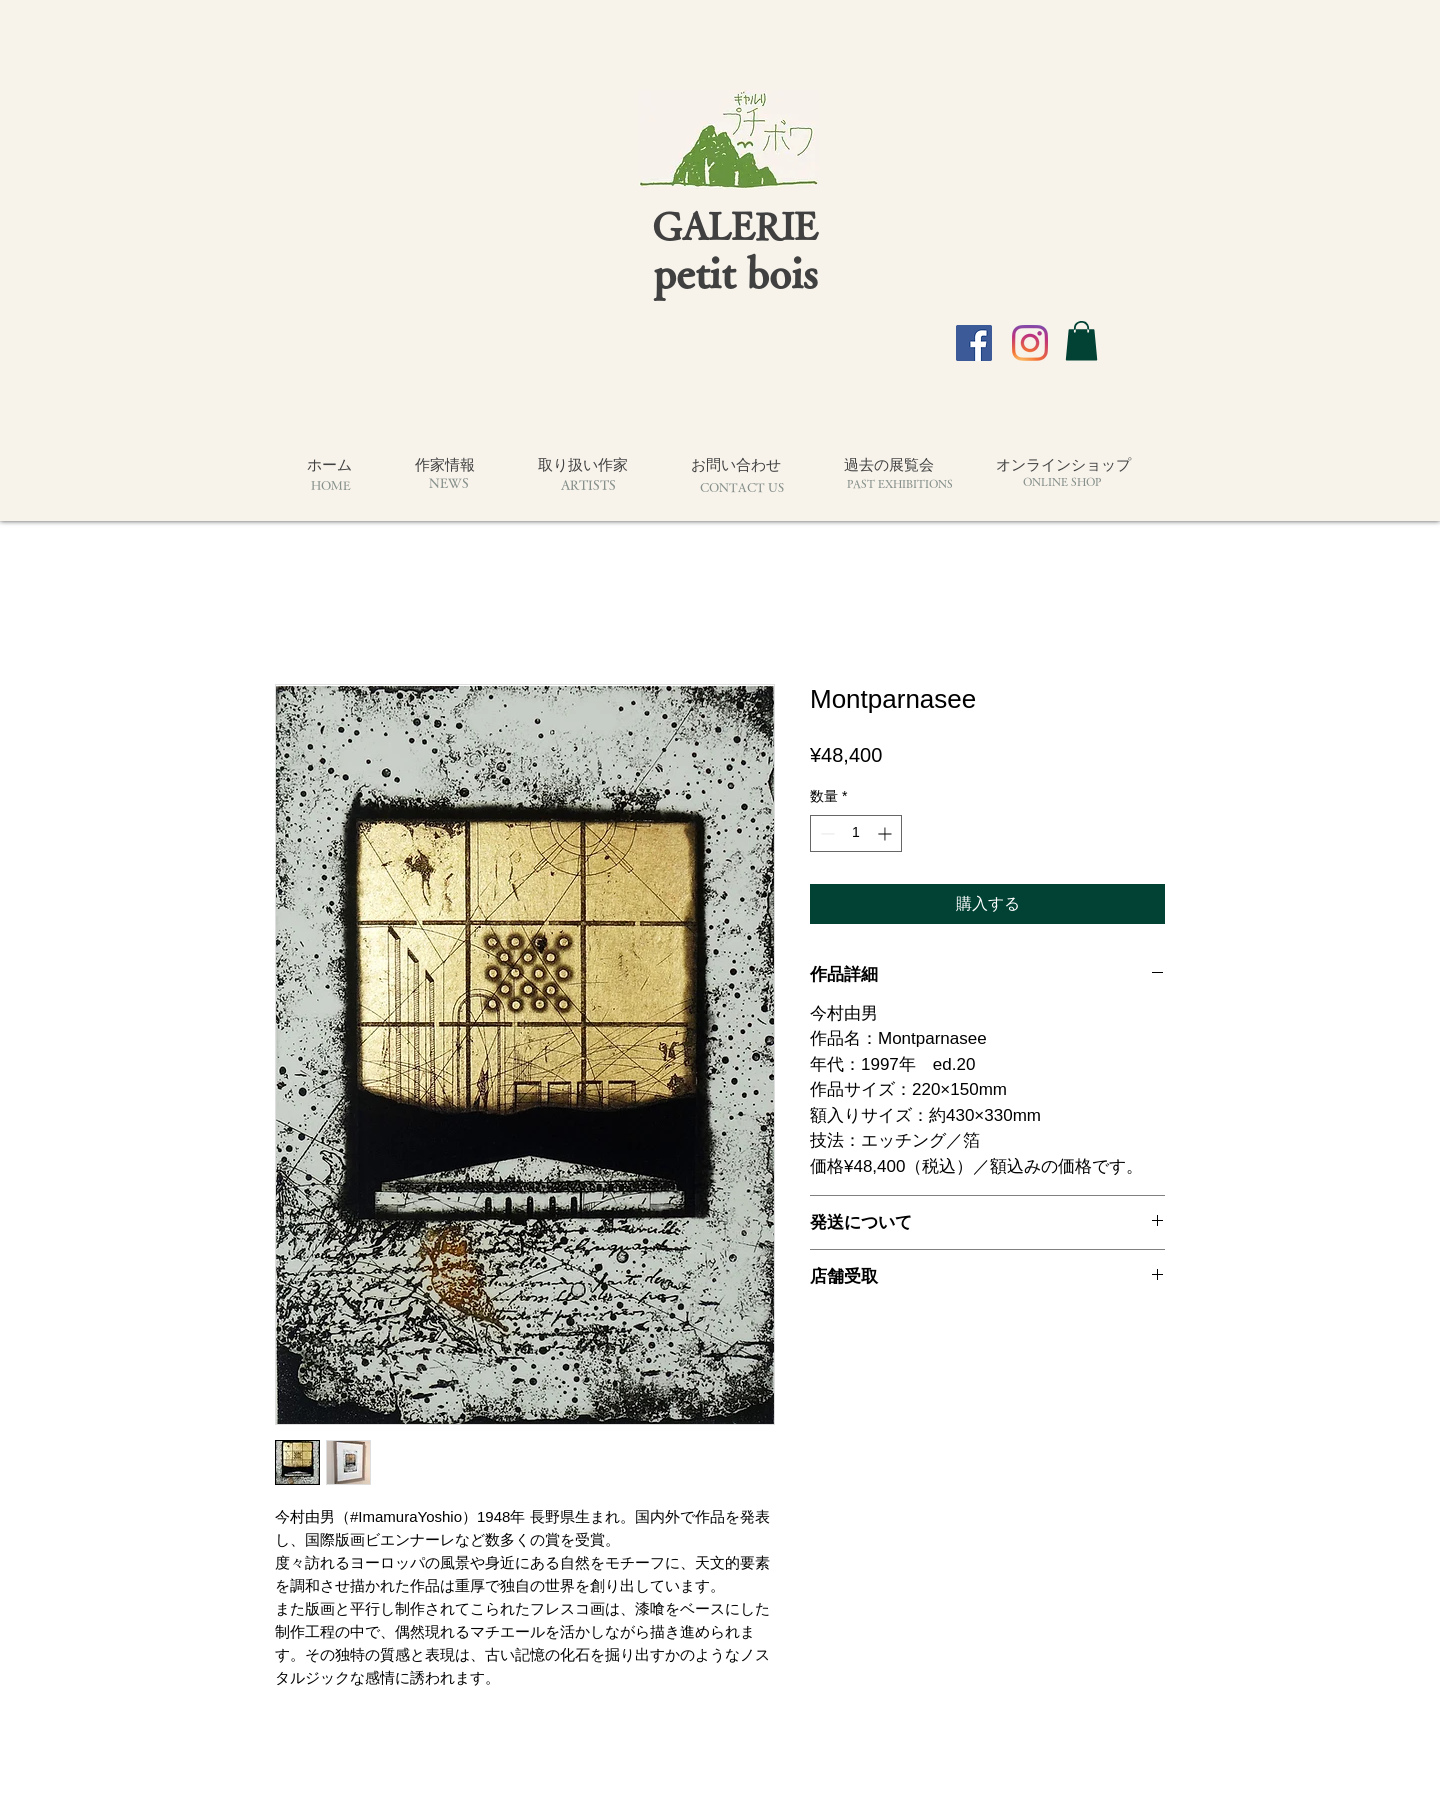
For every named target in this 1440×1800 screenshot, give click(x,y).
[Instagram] (1030, 343)
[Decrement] (825, 833)
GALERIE (735, 225)
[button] (1081, 340)
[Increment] (886, 833)
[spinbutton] (856, 833)
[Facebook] (974, 343)
